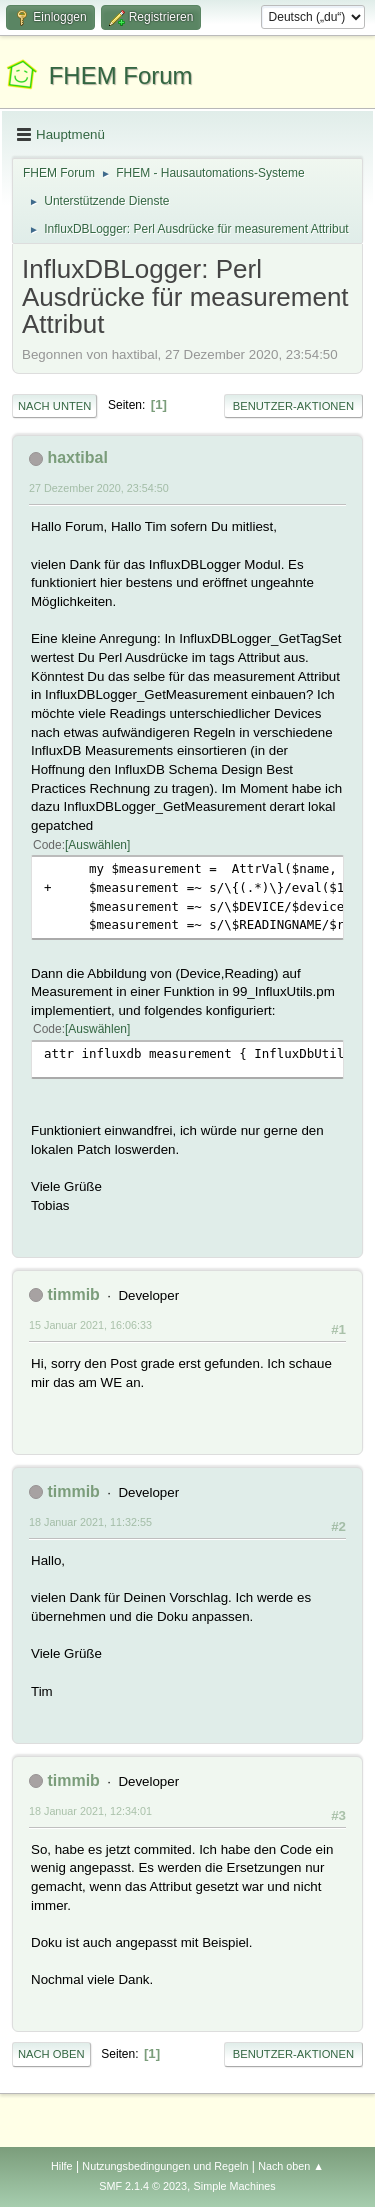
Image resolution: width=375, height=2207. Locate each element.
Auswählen (97, 845)
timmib (73, 1294)
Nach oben (51, 2054)
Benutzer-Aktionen (293, 406)
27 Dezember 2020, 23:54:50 (99, 488)
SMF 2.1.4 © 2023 (143, 2186)
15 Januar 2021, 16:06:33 (90, 1325)
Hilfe (62, 2166)
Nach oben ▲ (291, 2166)
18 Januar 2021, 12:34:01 (90, 1811)
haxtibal (77, 457)
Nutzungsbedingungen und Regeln (165, 2166)
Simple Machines (235, 2186)
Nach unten (54, 406)
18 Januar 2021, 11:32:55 (90, 1522)
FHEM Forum (121, 75)
